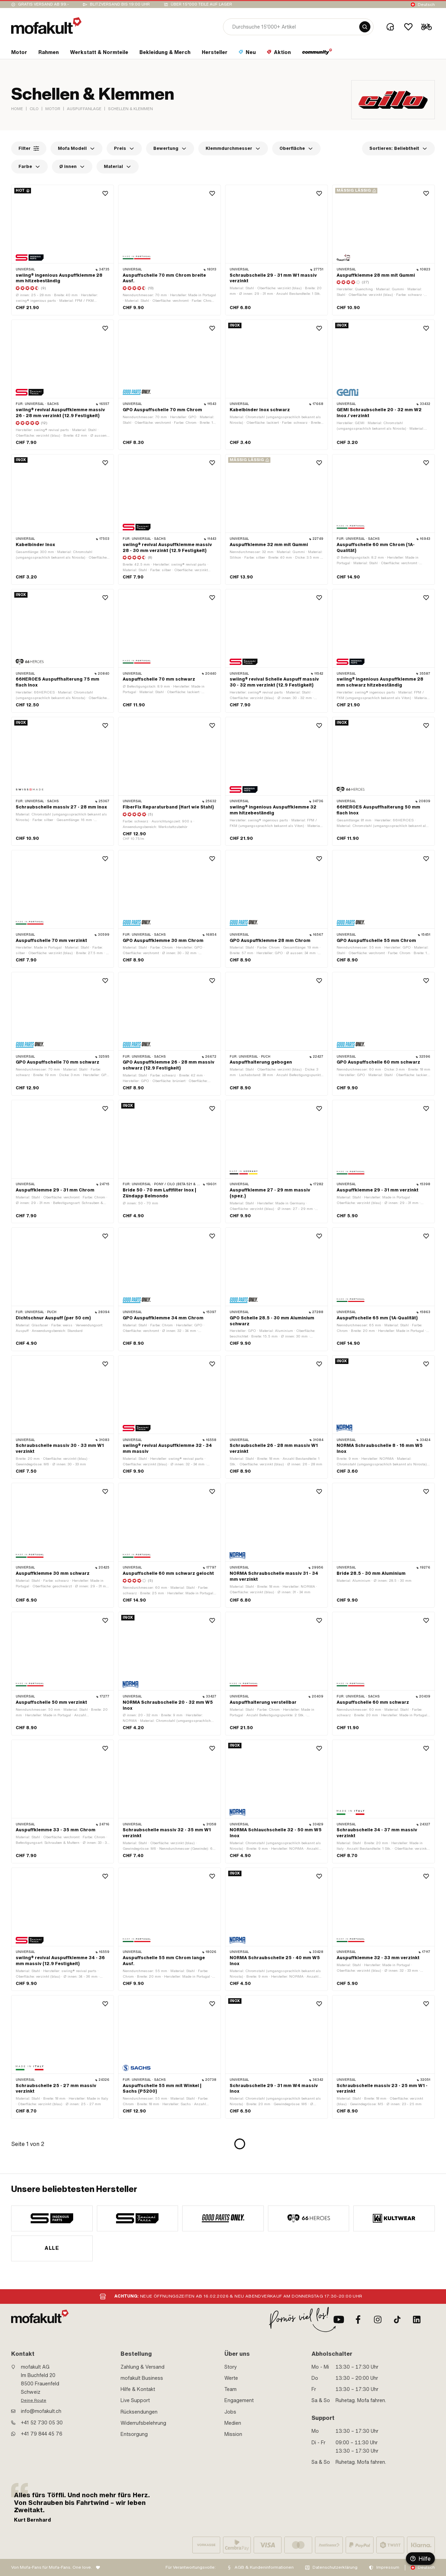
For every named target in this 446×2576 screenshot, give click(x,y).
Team (230, 2389)
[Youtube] (339, 2319)
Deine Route (33, 2400)
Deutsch (426, 4)
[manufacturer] (52, 2218)
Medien (232, 2423)
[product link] (62, 250)
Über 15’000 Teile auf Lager (201, 4)
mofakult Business (142, 2378)
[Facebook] (358, 2319)
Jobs (230, 2411)
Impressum (387, 2567)
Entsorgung (134, 2434)
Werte (231, 2378)
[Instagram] (378, 2319)
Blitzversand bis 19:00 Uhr (120, 4)
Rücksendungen (139, 2411)
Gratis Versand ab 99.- (43, 4)
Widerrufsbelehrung (143, 2423)
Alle (52, 2248)
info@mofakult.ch (41, 2411)
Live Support (135, 2400)
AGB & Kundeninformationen (264, 2567)
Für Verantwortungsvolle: (191, 2567)
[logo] (46, 25)
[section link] (19, 54)
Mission (233, 2434)
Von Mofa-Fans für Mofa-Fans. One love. (51, 2567)
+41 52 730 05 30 (42, 2422)
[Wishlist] (408, 26)
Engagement (239, 2400)
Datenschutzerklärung (335, 2567)
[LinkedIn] (417, 2319)
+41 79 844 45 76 (41, 2433)
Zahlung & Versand (142, 2366)
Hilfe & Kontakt (138, 2389)
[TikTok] (397, 2319)
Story (230, 2366)
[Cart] (426, 26)
